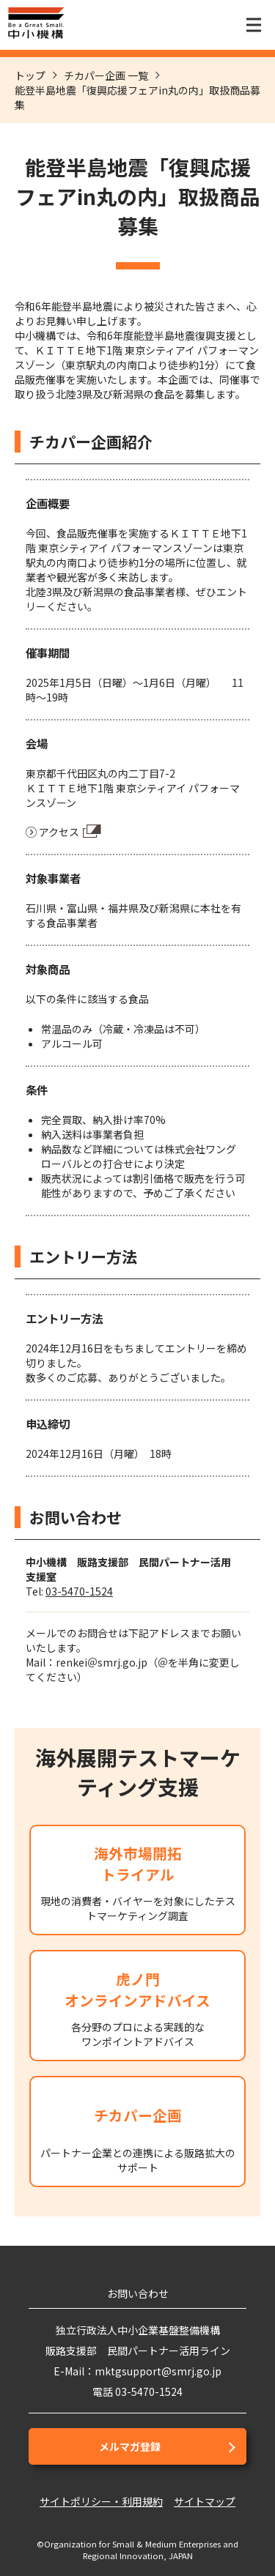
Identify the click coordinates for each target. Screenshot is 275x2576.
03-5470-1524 (79, 1591)
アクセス (59, 831)
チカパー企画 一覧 (106, 75)
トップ (30, 75)
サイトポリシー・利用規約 (101, 2501)
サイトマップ (204, 2501)
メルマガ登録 (130, 2446)
